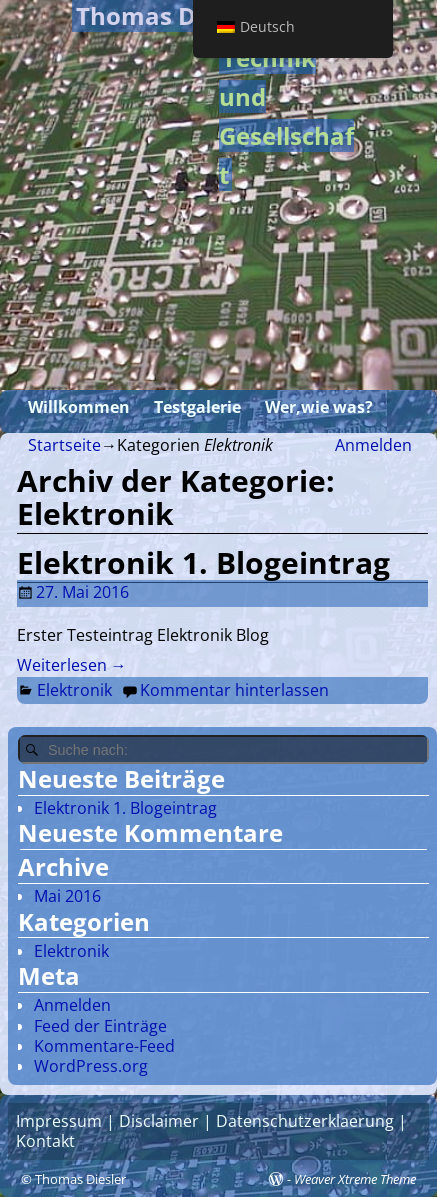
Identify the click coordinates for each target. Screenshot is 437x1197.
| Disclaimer (150, 1121)
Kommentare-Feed (104, 1046)
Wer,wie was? (319, 407)
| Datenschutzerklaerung (296, 1121)
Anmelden (373, 445)
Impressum (59, 1121)
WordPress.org (91, 1066)
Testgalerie (197, 407)
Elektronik (74, 690)
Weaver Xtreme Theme (355, 1179)
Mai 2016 (67, 896)
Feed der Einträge (100, 1026)
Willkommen (79, 407)
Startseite (64, 445)
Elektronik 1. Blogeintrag (203, 562)
